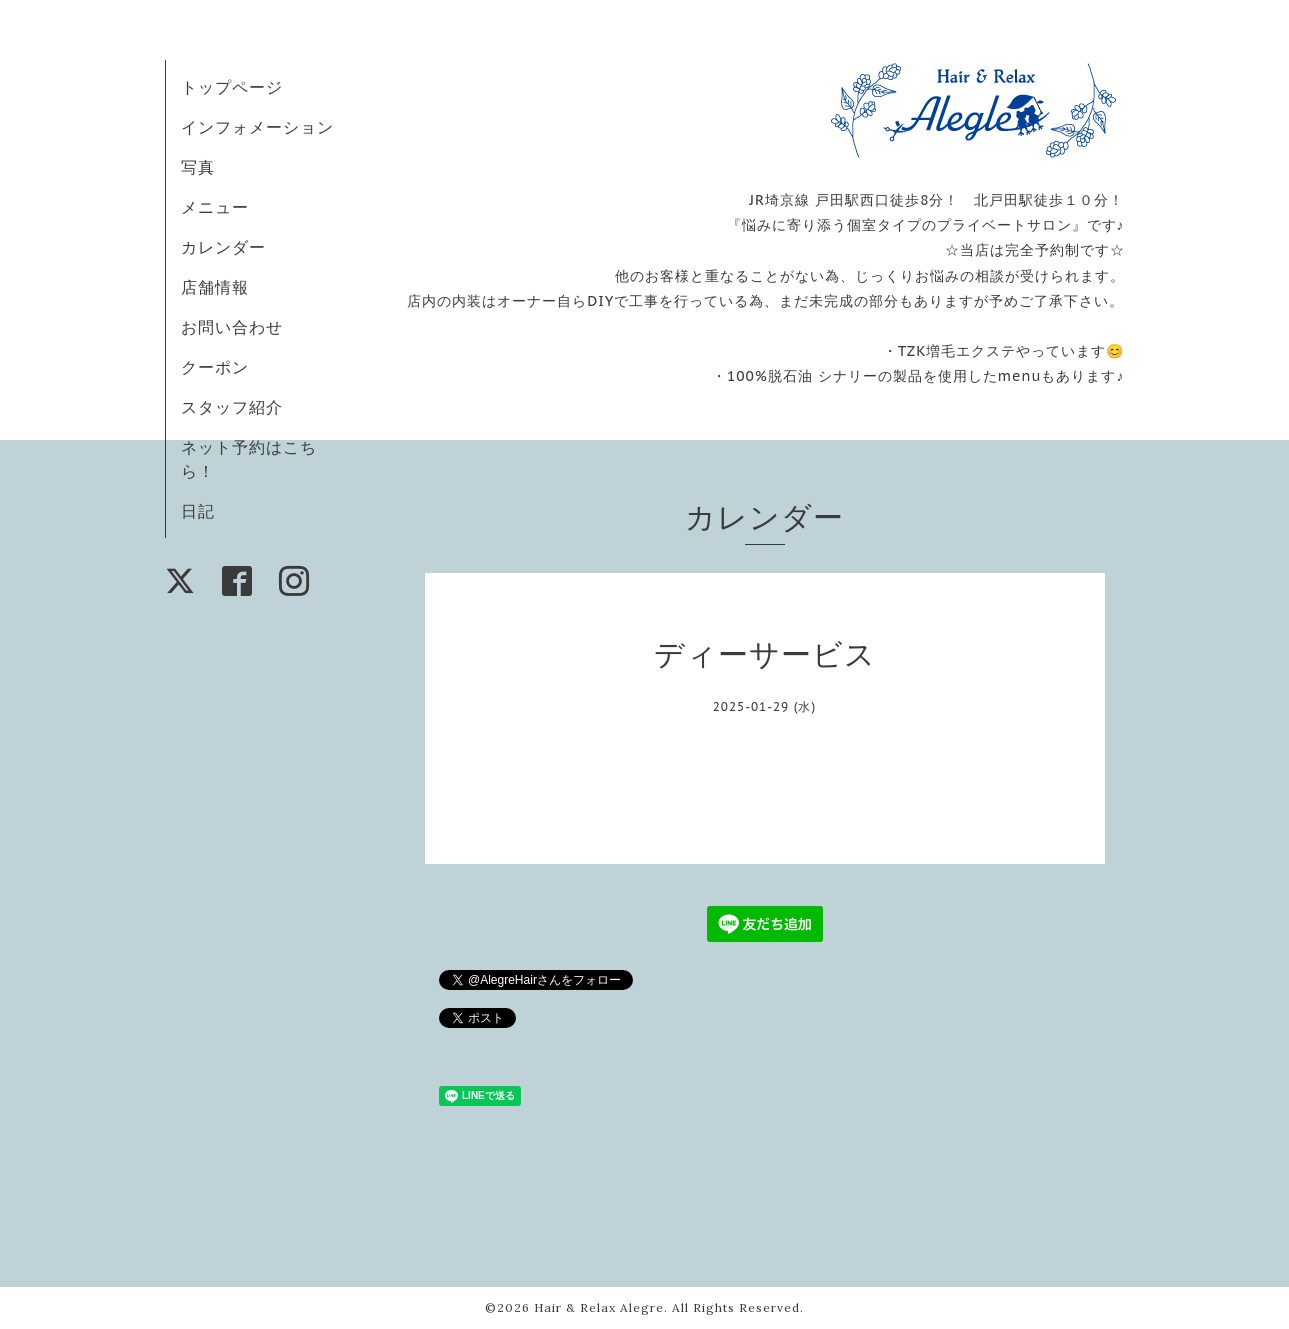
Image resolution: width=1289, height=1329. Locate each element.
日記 (198, 511)
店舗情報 (215, 287)
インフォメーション (257, 127)
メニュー (215, 207)
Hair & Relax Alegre (599, 1307)
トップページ (232, 87)
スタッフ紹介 (232, 407)
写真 (198, 167)
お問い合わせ (232, 327)
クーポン (215, 367)
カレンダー (223, 247)
